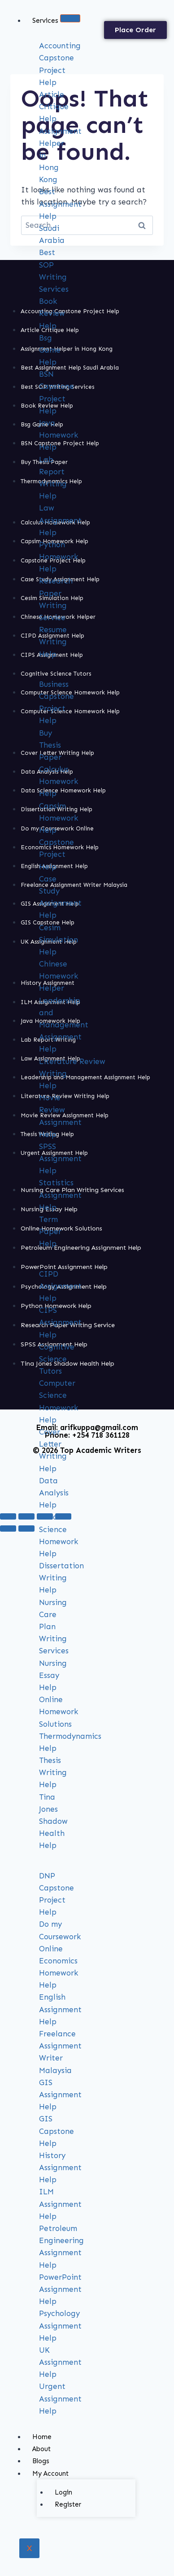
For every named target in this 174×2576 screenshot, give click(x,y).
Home (42, 2437)
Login (63, 2492)
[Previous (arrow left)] (8, 1528)
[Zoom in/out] (8, 1516)
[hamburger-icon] (70, 18)
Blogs (40, 2461)
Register (68, 2504)
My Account (50, 2474)
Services (45, 21)
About (41, 2449)
